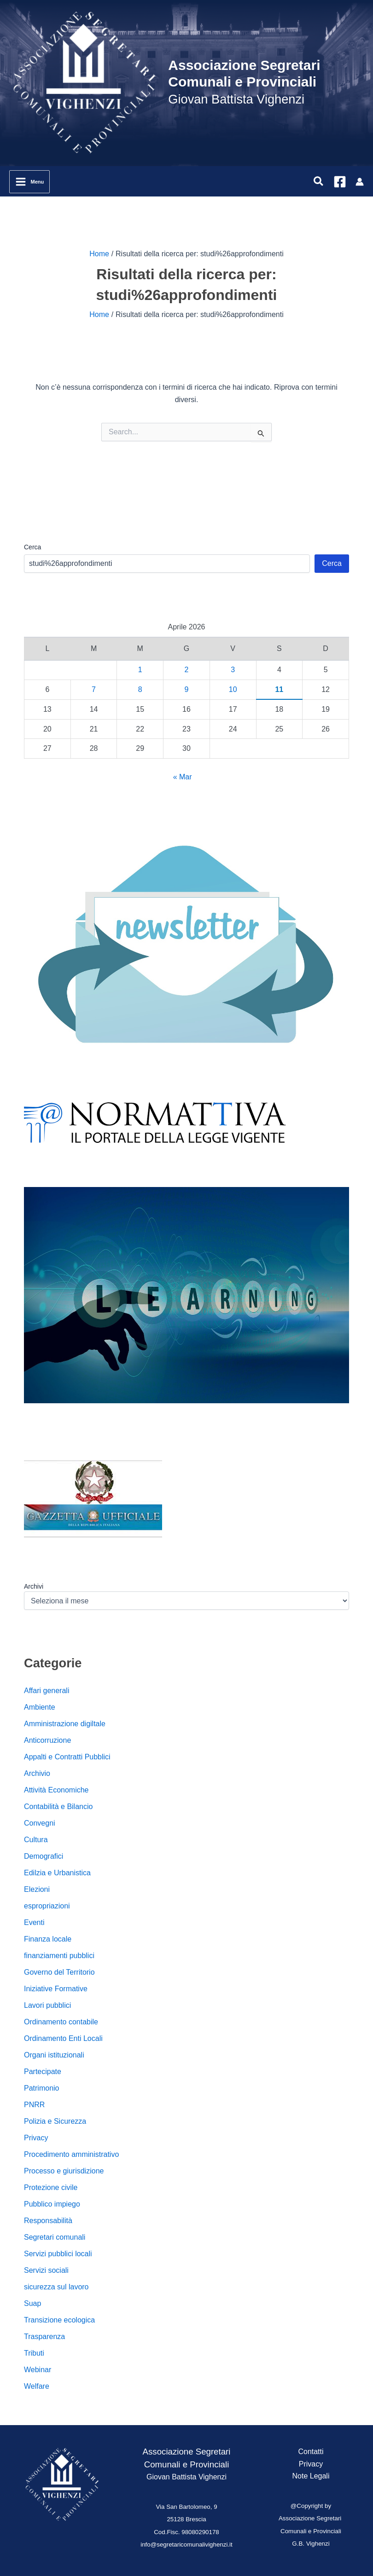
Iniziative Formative (55, 1989)
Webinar (37, 2370)
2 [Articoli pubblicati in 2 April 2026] (187, 670)
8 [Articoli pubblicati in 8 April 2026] (140, 689)
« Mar (182, 777)
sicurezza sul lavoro (56, 2287)
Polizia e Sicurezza (55, 2121)
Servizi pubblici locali (58, 2254)
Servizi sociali (46, 2270)
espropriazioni (47, 1906)
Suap (32, 2303)
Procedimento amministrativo (71, 2154)
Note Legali (311, 2476)
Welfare (36, 2386)
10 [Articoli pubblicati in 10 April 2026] (233, 689)
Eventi (34, 1922)
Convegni (39, 1823)
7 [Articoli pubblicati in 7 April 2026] (94, 689)
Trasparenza (44, 2336)
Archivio (37, 1773)
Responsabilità (48, 2220)
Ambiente (39, 1707)
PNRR (34, 2105)
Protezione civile (51, 2187)
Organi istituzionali (54, 2055)
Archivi (33, 1586)
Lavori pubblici (47, 2005)
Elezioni (37, 1889)
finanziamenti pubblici (59, 1955)
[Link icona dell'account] (360, 182)
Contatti (310, 2451)
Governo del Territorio (59, 1972)
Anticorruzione (47, 1740)
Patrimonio (41, 2088)
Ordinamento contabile (61, 2022)
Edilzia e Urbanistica (57, 1873)
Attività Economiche (56, 1790)
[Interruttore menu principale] (29, 181)
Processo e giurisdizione (64, 2171)
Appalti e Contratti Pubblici (67, 1757)
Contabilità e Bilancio (58, 1806)
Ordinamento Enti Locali (63, 2038)
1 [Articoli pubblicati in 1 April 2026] (140, 670)
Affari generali (46, 1690)
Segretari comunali (54, 2237)
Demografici (43, 1856)
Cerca (32, 547)
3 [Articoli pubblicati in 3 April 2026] (233, 670)
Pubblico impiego (52, 2204)
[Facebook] (339, 181)
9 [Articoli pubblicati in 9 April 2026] (187, 689)
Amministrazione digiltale (64, 1724)
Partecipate (42, 2071)
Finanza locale (47, 1939)
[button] (319, 181)
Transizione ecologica (59, 2320)
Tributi (34, 2353)
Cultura (36, 1840)
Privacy (36, 2138)
